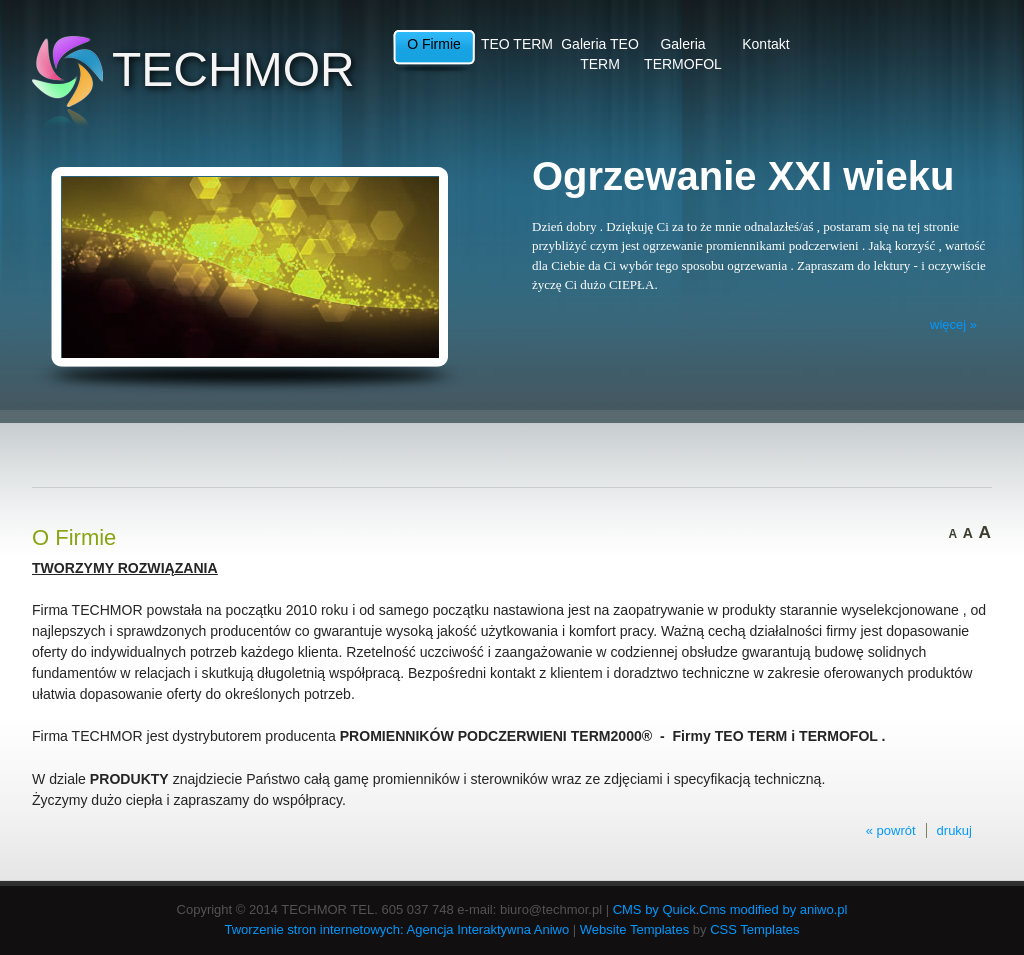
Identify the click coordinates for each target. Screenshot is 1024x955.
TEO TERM (517, 44)
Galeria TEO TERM (600, 54)
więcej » (953, 324)
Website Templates (634, 929)
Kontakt (765, 44)
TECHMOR (233, 69)
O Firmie (434, 44)
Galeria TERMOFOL (683, 54)
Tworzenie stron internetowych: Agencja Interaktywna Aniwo (397, 929)
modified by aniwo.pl (789, 909)
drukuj (954, 830)
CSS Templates (754, 929)
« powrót (891, 830)
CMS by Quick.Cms (669, 909)
